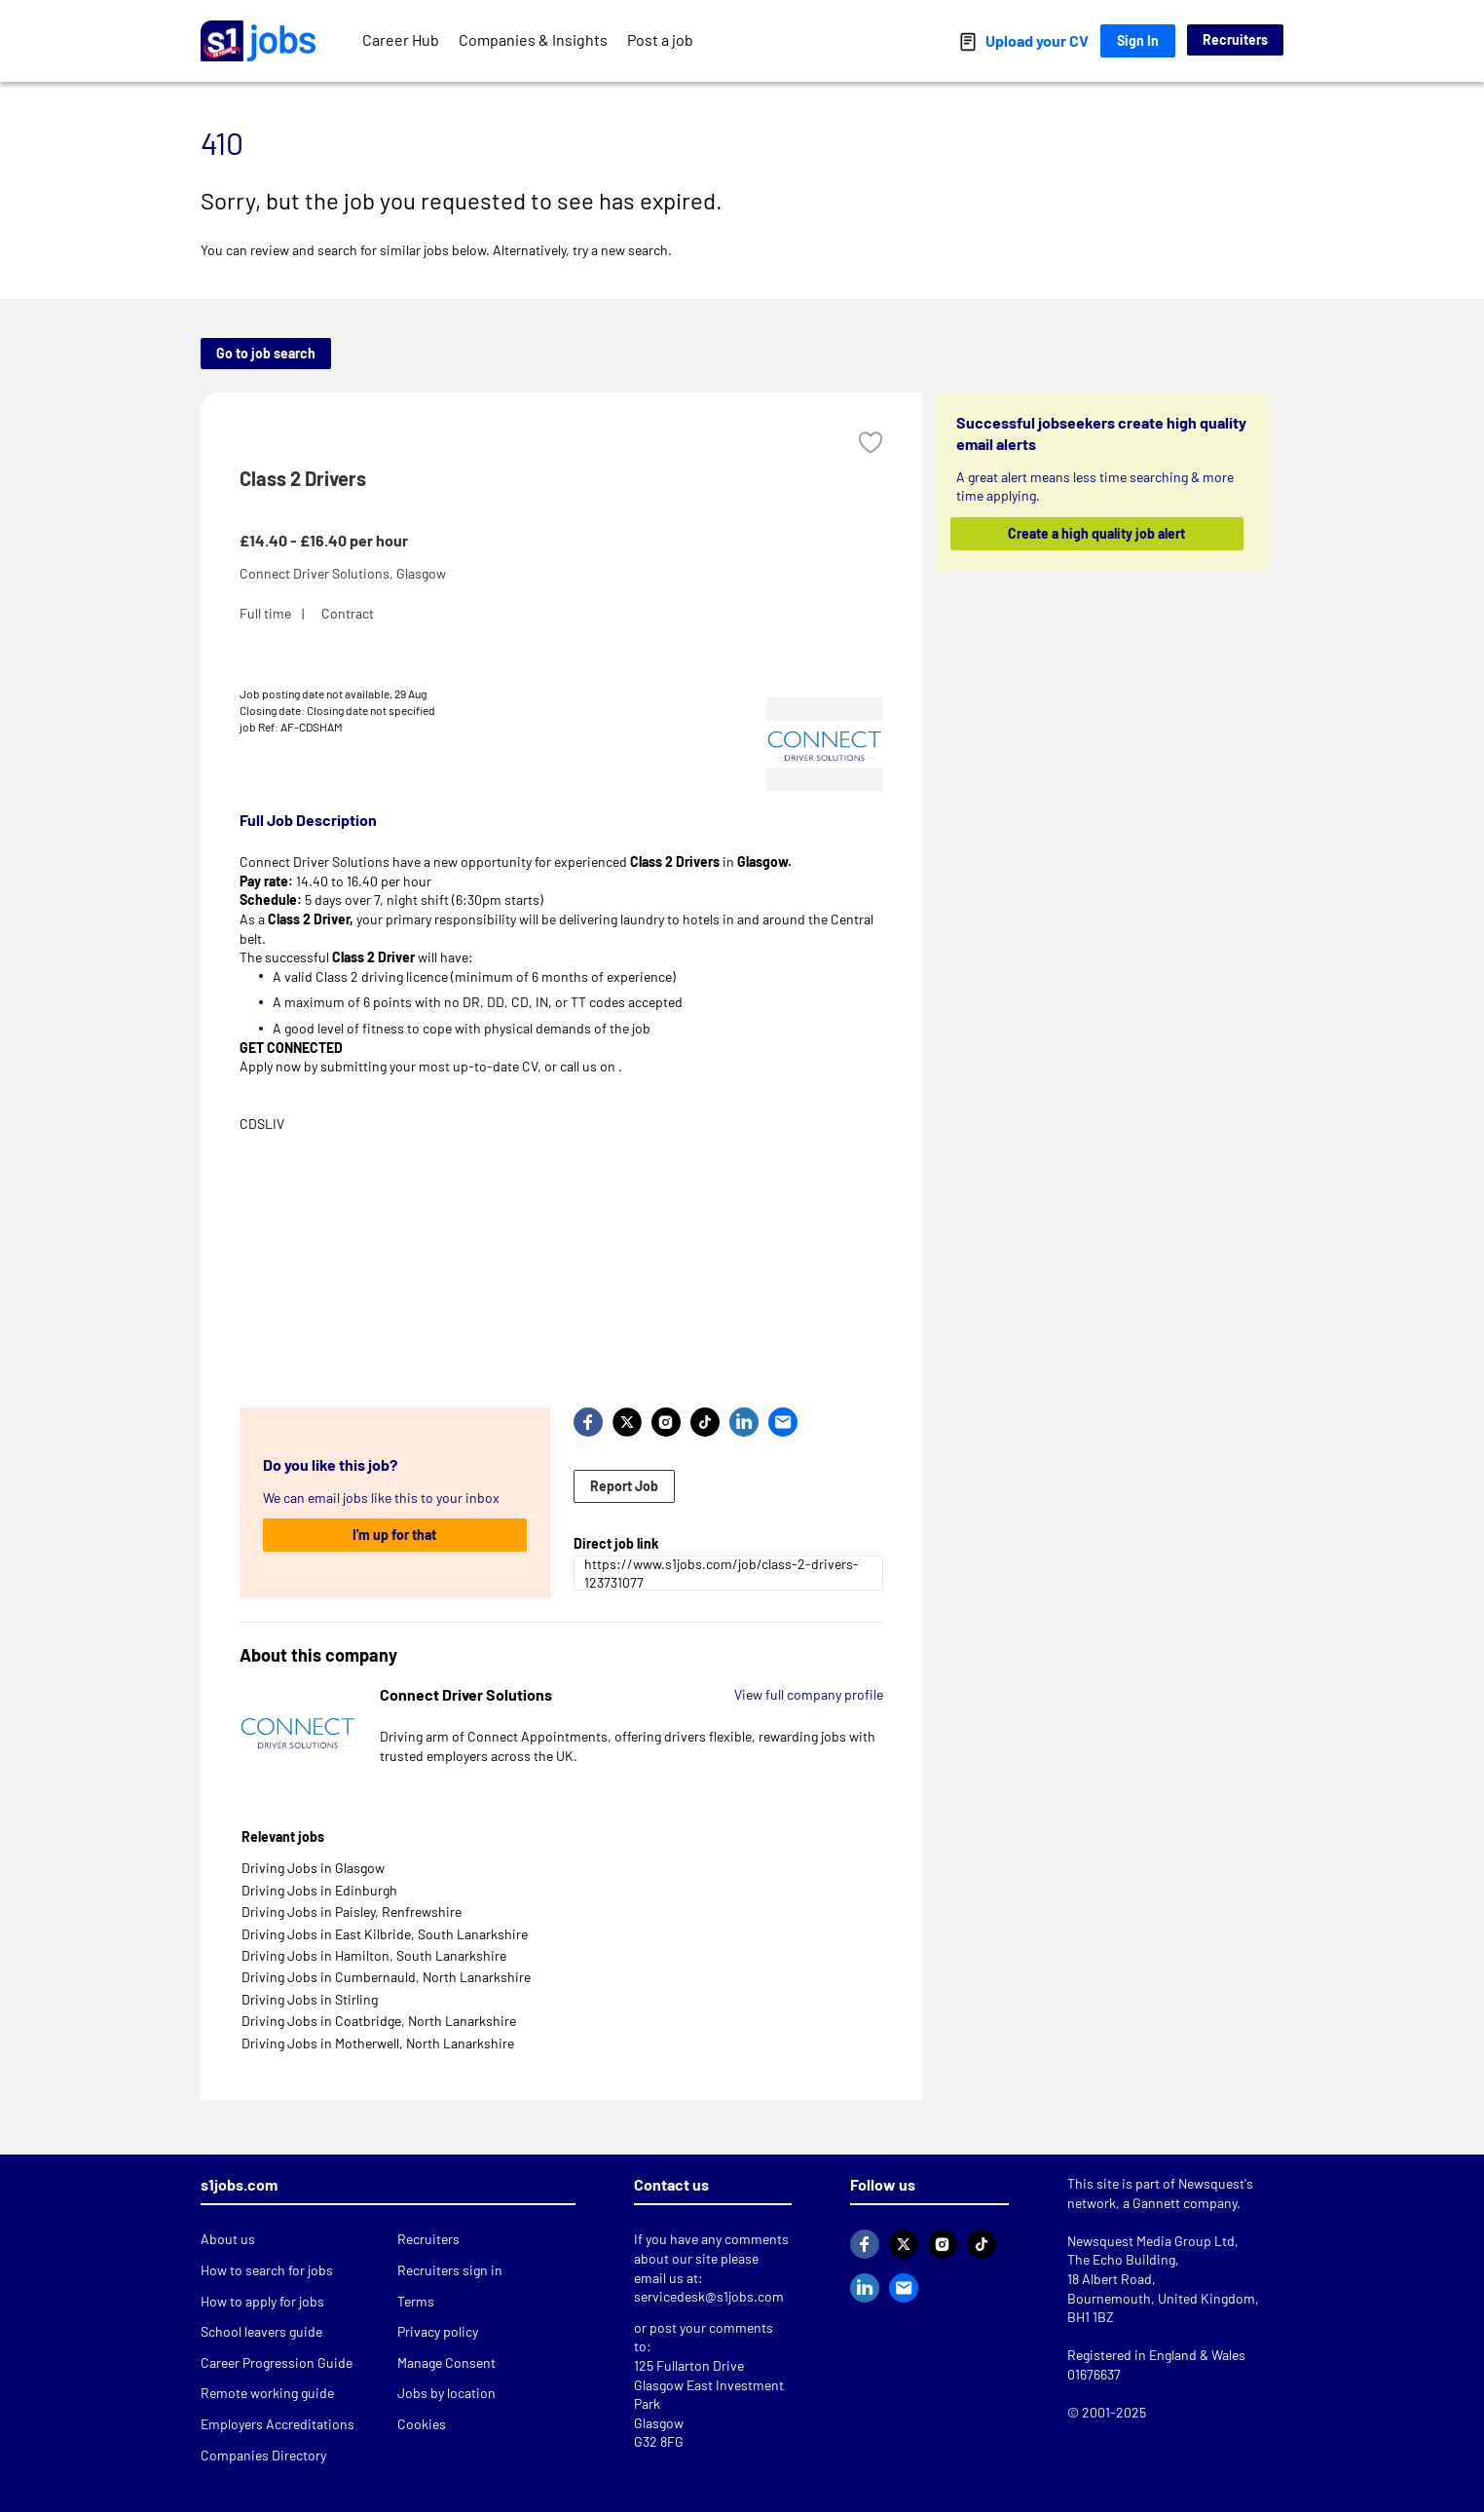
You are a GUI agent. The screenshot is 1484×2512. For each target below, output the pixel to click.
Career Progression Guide (276, 2362)
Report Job (624, 1486)
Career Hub (400, 39)
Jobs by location (446, 2392)
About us (228, 2239)
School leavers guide (261, 2331)
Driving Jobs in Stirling (309, 1999)
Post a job (660, 39)
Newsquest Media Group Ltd (1151, 2240)
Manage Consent (446, 2362)
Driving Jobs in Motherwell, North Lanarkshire (377, 2043)
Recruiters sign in (449, 2270)
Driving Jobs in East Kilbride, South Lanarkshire (384, 1934)
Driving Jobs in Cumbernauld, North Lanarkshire (386, 1976)
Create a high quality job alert (1097, 533)
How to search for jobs (267, 2270)
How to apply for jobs (262, 2301)
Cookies (421, 2424)
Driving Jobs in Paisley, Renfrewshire (351, 1911)
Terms (415, 2301)
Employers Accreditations (277, 2424)
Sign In (1138, 40)
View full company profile (808, 1694)
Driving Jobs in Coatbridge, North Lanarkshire (378, 2020)
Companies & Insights (533, 39)
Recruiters (1235, 39)
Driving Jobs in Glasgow (313, 1867)
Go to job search (265, 353)
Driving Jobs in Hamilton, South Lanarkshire (373, 1955)
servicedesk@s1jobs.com (709, 2296)
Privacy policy (437, 2331)
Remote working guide (267, 2392)
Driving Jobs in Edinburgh (319, 1890)
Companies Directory (263, 2455)
